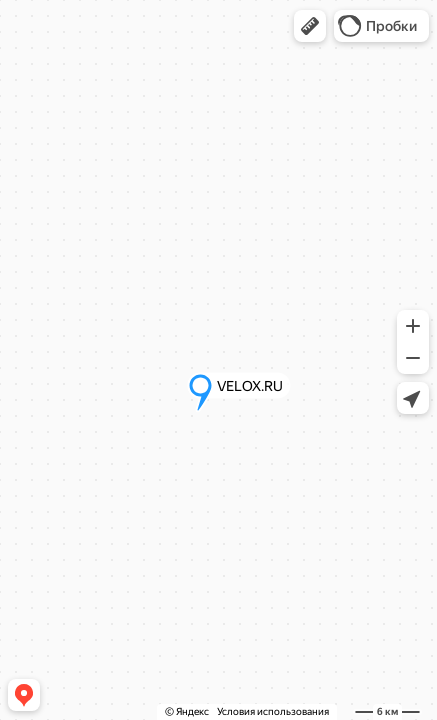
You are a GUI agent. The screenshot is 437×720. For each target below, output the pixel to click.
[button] (310, 26)
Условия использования (273, 711)
